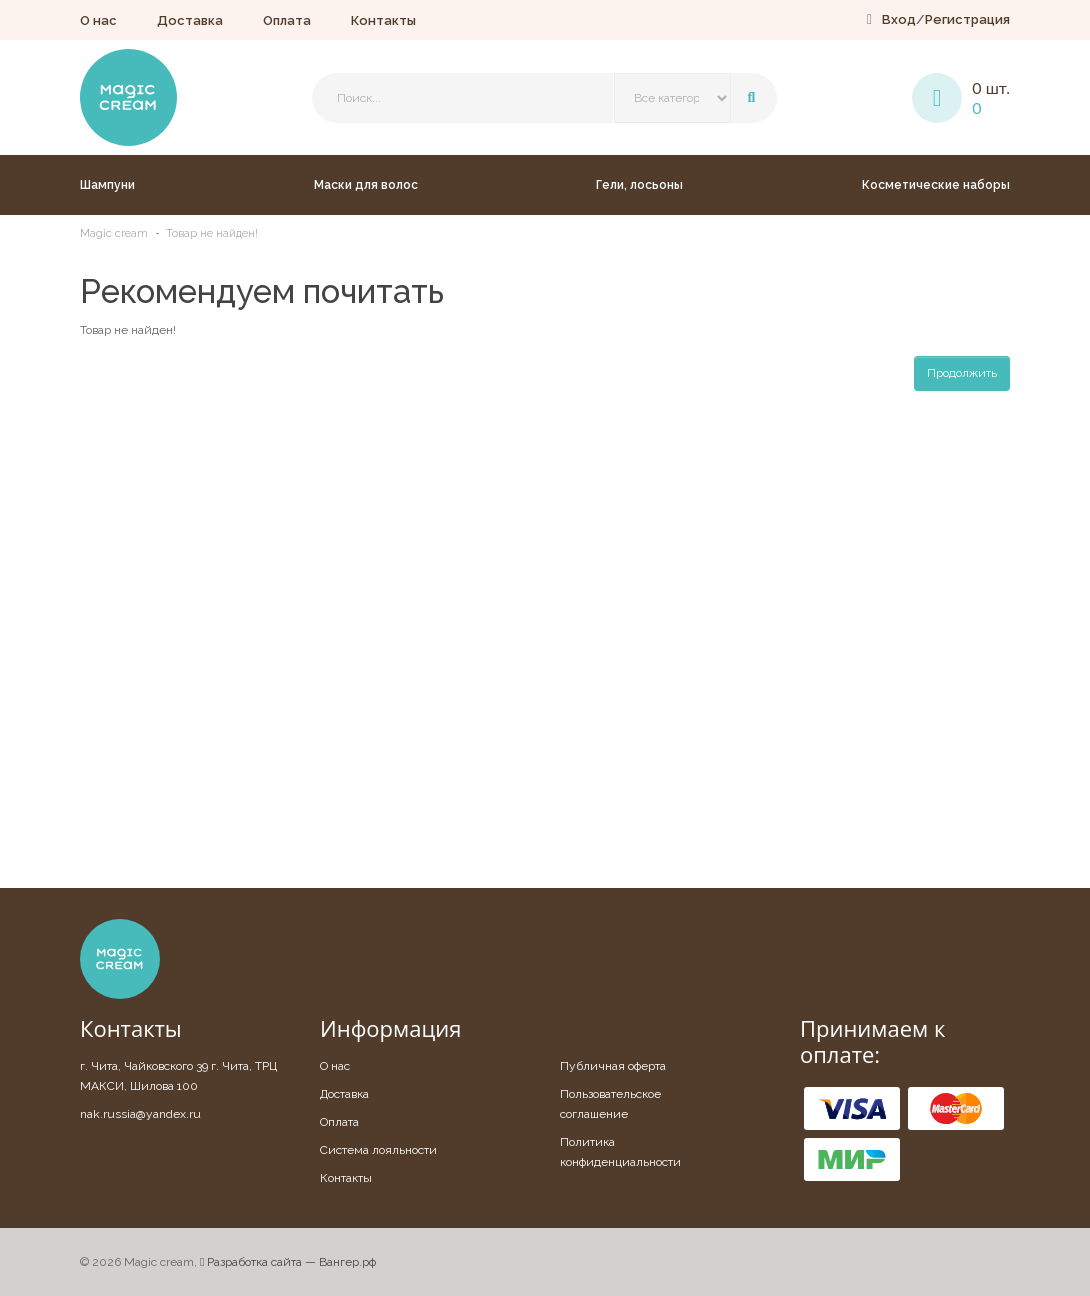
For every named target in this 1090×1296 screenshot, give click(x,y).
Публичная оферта (613, 1066)
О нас (98, 20)
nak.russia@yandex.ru (140, 1114)
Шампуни (107, 185)
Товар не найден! (212, 233)
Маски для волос (366, 185)
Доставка (190, 20)
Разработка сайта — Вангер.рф (288, 1262)
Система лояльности (378, 1150)
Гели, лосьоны (639, 185)
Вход (899, 19)
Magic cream (114, 233)
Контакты (383, 20)
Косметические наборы (936, 185)
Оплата (287, 20)
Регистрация (967, 19)
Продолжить (962, 373)
